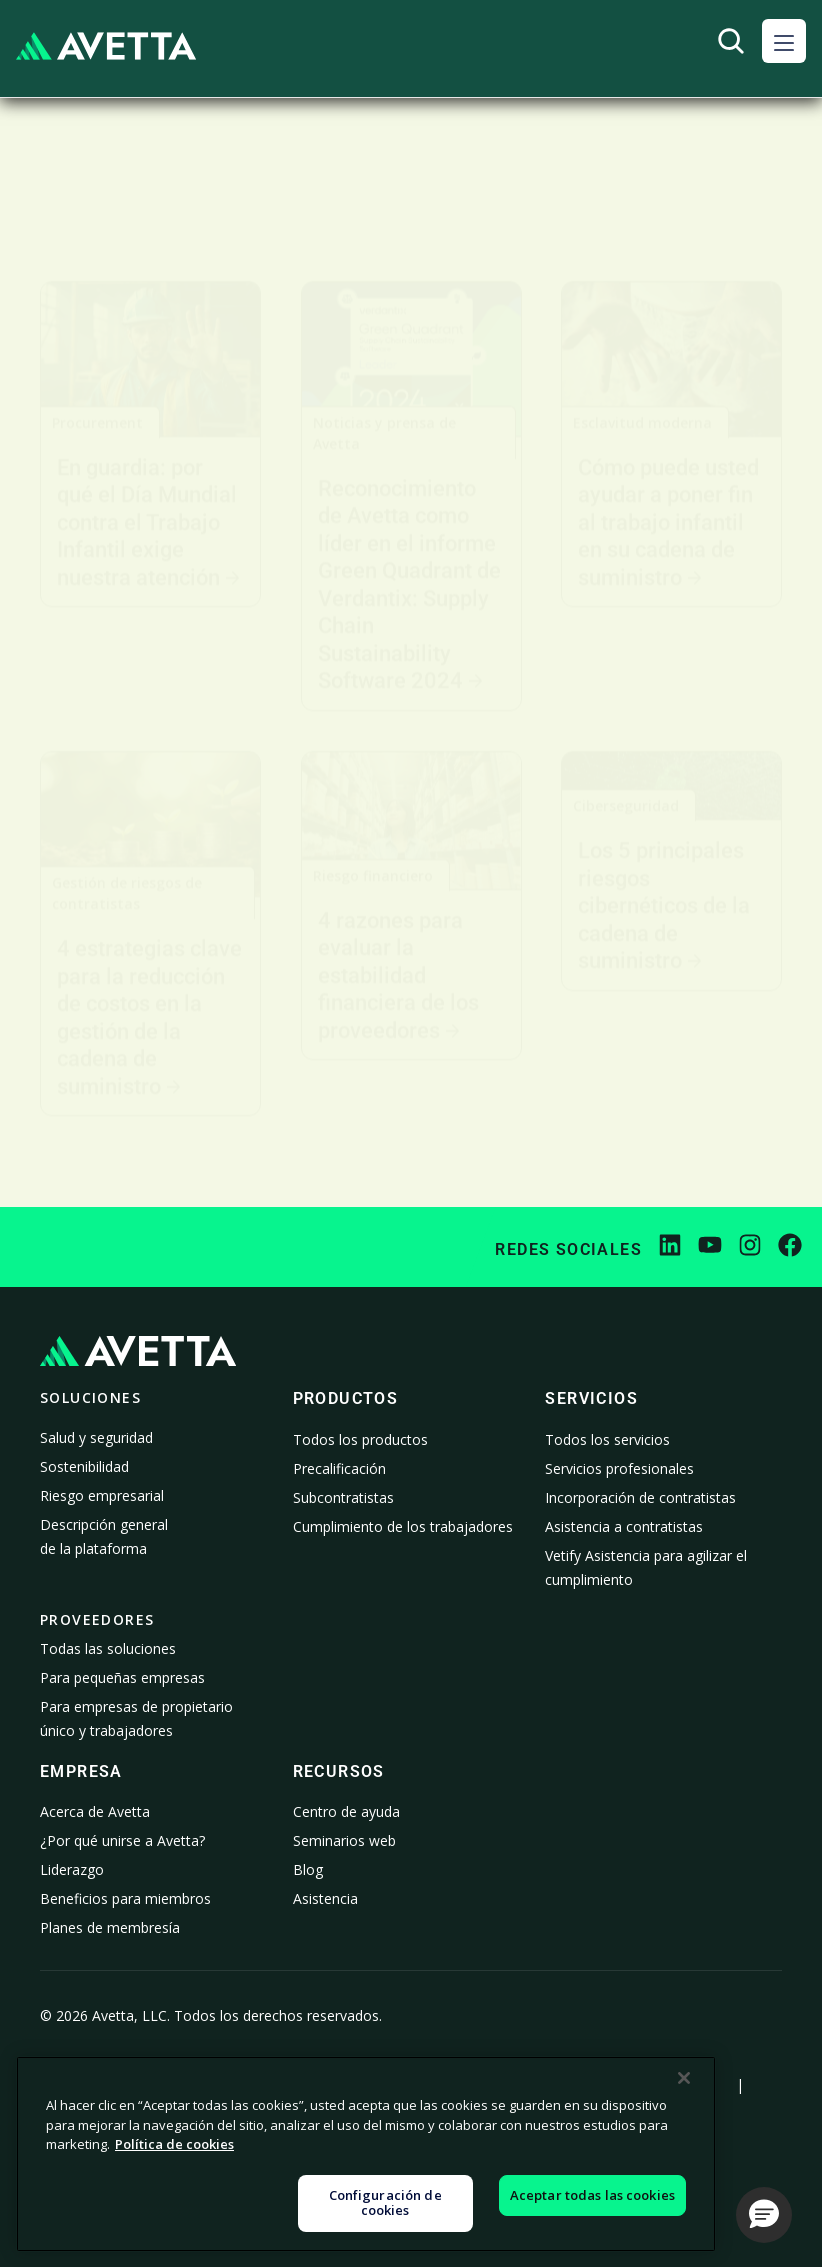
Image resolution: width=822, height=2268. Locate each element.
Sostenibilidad (84, 1466)
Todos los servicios (607, 1439)
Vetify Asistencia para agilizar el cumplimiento (646, 1567)
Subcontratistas (343, 1497)
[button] (784, 41)
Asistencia (325, 1898)
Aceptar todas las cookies (592, 2195)
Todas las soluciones (108, 1648)
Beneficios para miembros (125, 1898)
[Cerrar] (684, 2078)
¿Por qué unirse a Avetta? (122, 1840)
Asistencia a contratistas (624, 1526)
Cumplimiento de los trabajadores (403, 1526)
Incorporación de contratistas (640, 1497)
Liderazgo (72, 1869)
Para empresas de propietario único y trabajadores (136, 1718)
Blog (308, 1869)
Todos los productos (360, 1439)
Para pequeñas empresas (122, 1677)
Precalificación (339, 1468)
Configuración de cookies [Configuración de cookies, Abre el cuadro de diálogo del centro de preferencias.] (385, 2203)
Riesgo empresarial (102, 1495)
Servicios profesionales (619, 1468)
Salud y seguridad (96, 1437)
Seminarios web (344, 1840)
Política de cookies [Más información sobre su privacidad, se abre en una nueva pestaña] (174, 2144)
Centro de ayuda (346, 1811)
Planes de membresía (110, 1927)
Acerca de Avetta (95, 1811)
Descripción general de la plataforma (104, 1536)
